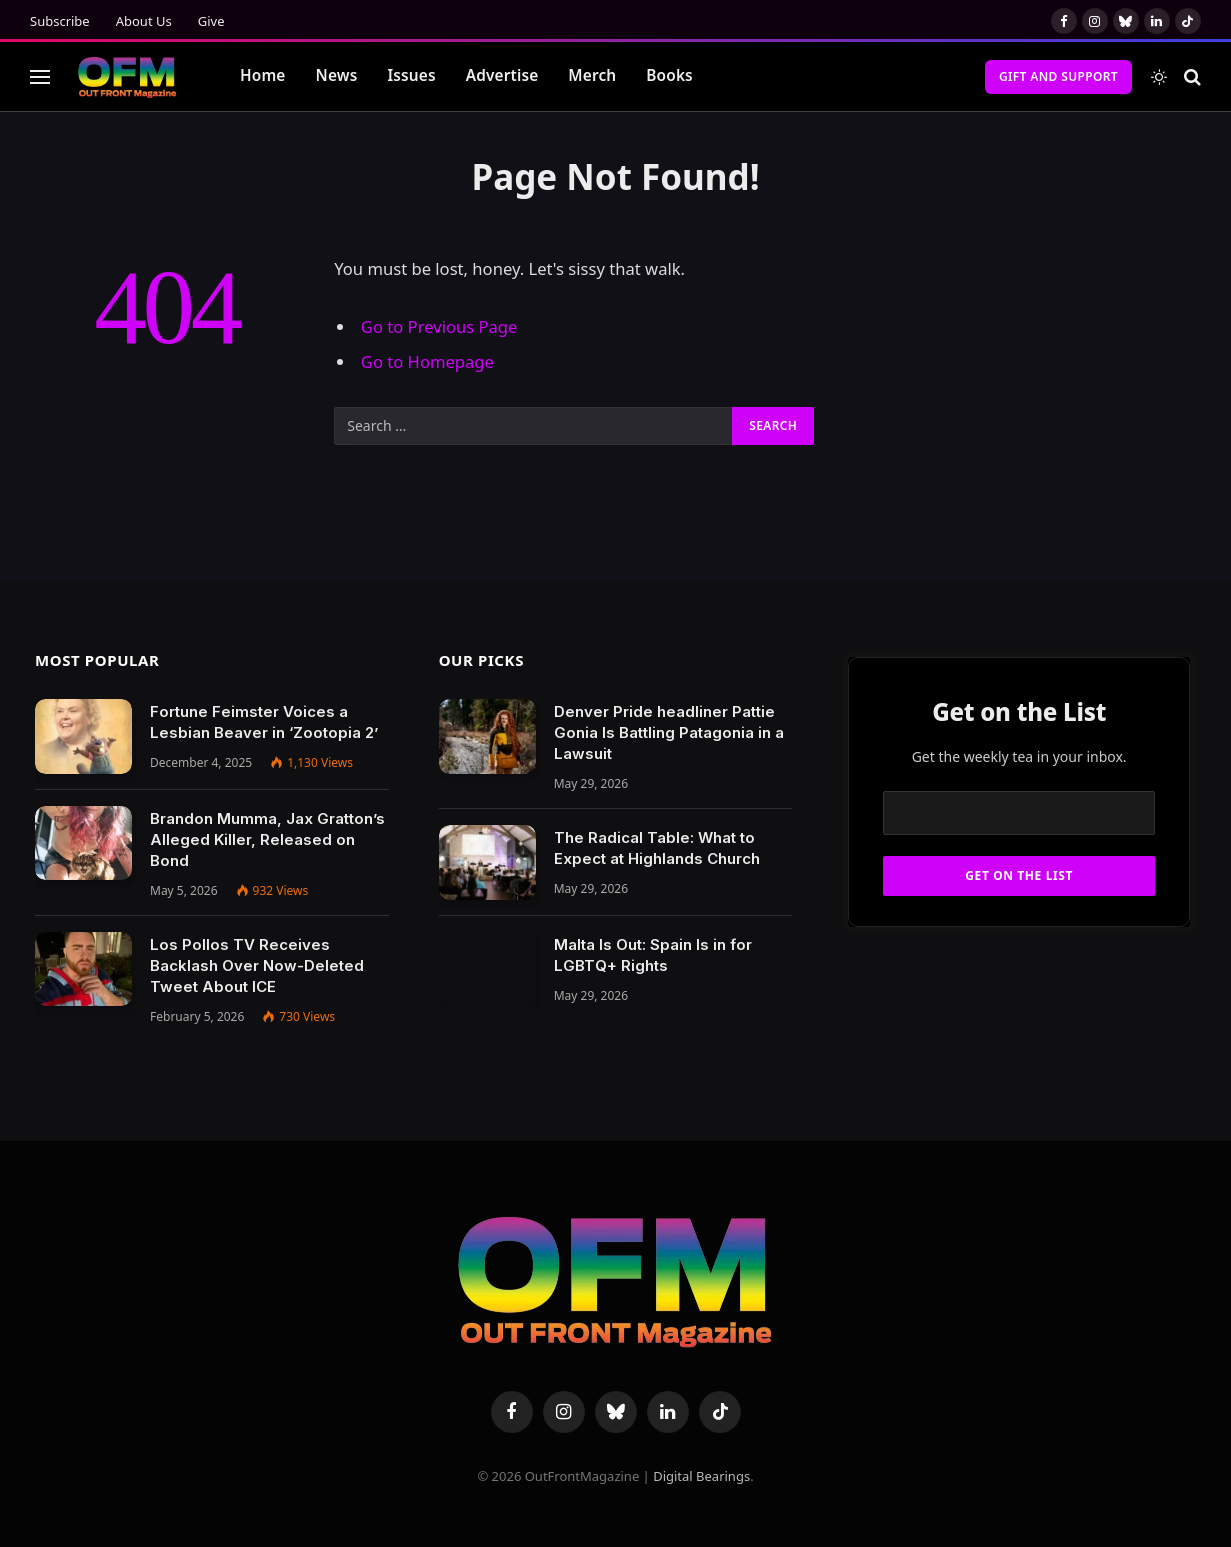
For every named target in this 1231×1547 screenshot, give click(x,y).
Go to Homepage (427, 361)
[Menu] (40, 76)
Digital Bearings (701, 1476)
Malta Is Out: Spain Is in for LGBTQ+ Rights (653, 955)
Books (669, 75)
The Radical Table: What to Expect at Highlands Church (657, 848)
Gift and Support (1058, 76)
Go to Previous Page (439, 326)
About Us (144, 21)
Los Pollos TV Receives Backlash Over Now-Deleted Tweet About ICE (257, 965)
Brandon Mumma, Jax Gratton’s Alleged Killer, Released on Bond (267, 839)
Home (263, 75)
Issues (411, 75)
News (337, 75)
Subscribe (60, 21)
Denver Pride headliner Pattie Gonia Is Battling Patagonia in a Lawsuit (669, 732)
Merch (592, 75)
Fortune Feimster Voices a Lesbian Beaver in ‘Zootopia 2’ (264, 722)
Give (211, 21)
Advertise (502, 75)
